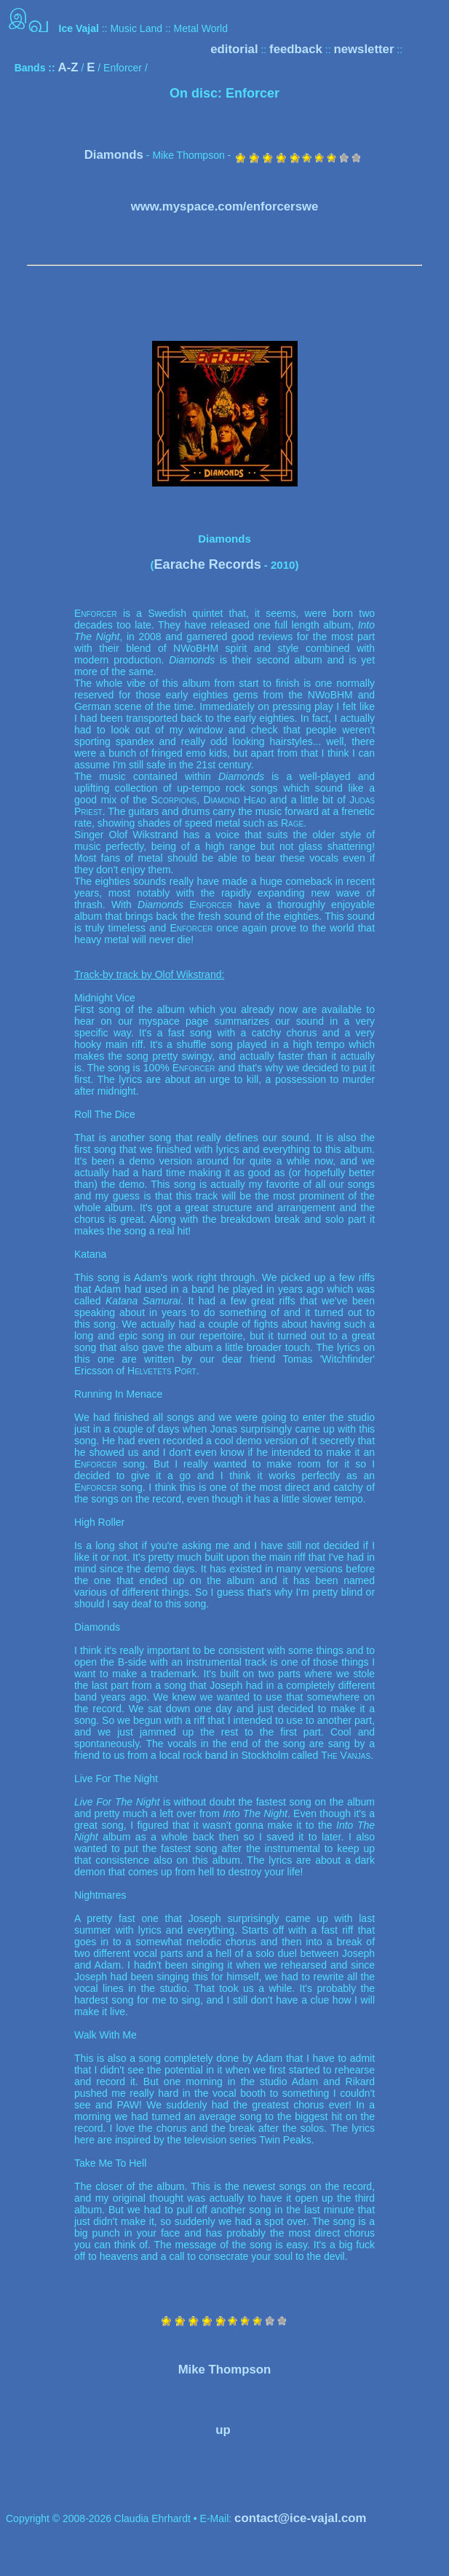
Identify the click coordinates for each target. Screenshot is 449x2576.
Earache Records (207, 564)
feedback (295, 49)
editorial (234, 49)
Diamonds (113, 155)
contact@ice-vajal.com (300, 2518)
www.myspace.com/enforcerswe (225, 206)
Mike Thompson (224, 2369)
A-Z (68, 67)
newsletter (363, 49)
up (223, 2430)
